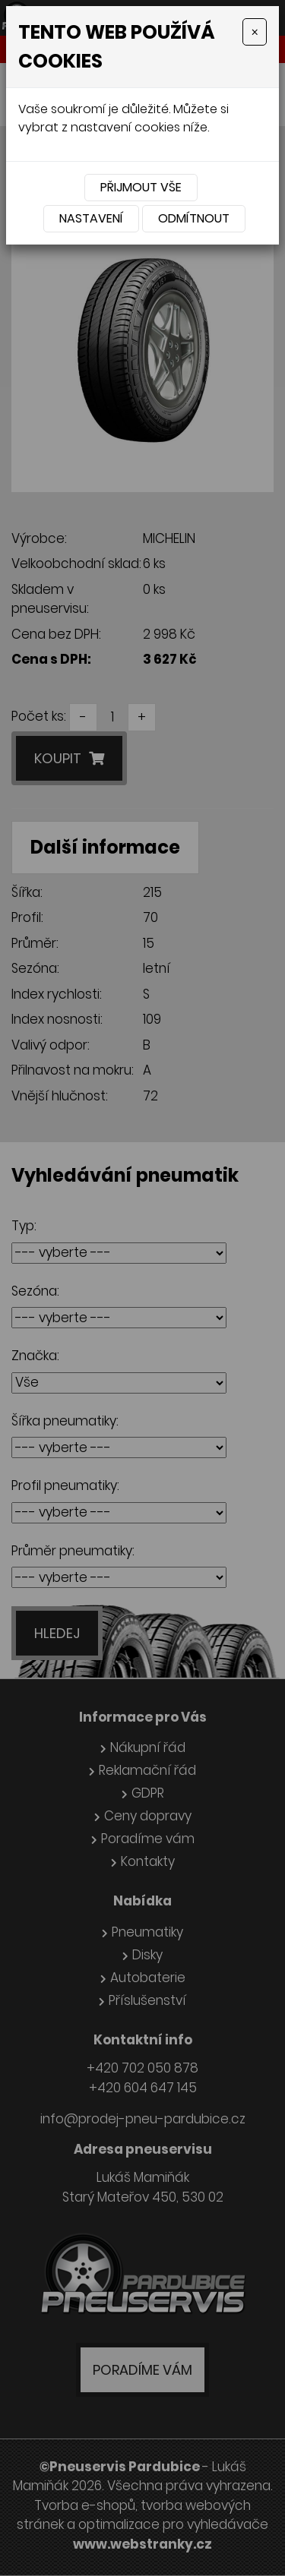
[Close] (254, 32)
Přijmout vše (141, 187)
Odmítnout (194, 218)
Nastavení (91, 218)
